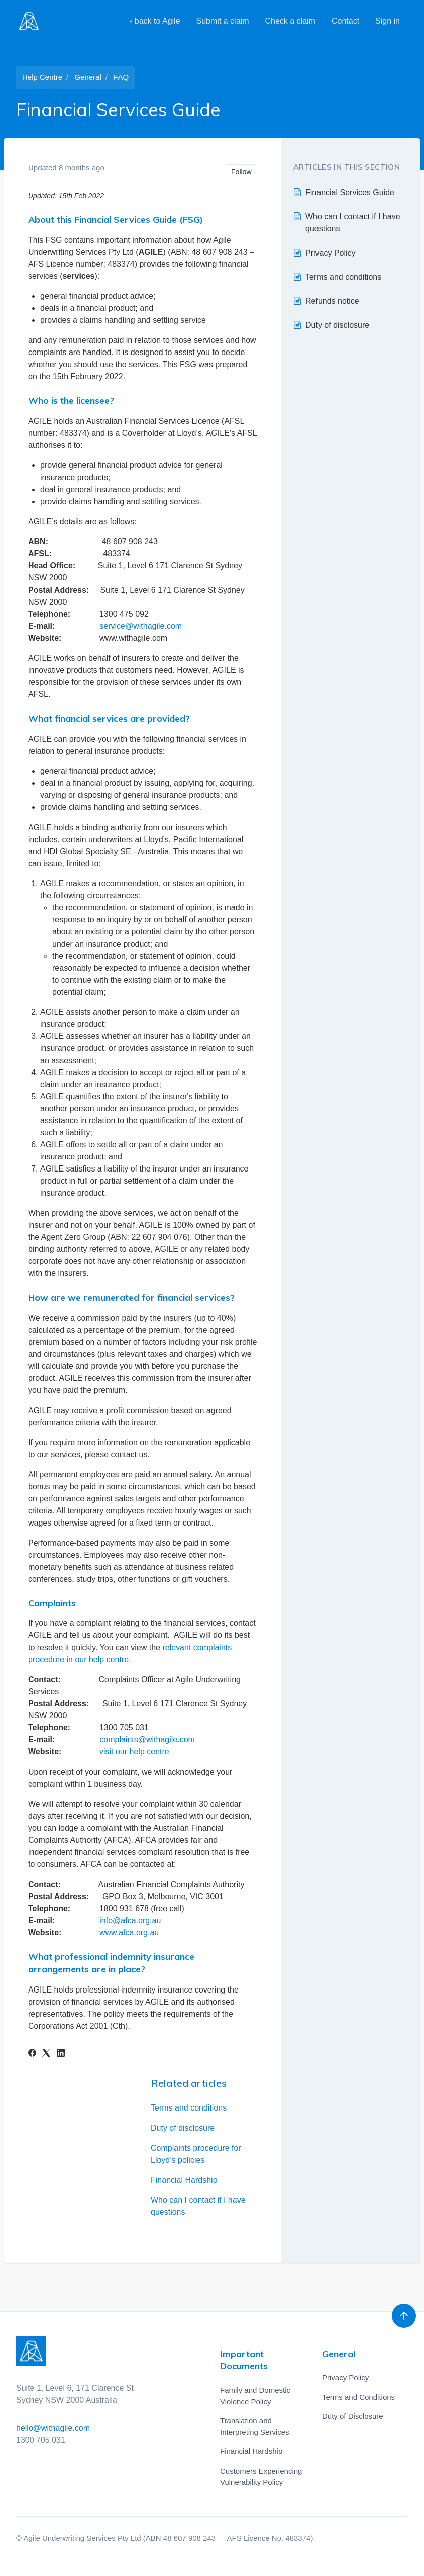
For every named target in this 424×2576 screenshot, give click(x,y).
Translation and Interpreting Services (254, 2426)
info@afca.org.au (130, 1920)
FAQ (121, 77)
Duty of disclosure (183, 2128)
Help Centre (42, 77)
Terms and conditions (189, 2107)
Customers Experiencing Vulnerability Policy (261, 2477)
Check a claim (290, 21)
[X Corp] (46, 2054)
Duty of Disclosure (352, 2416)
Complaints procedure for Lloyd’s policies (196, 2154)
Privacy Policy (330, 253)
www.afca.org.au (129, 1932)
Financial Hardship (184, 2180)
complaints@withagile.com (147, 1739)
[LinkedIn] (61, 2054)
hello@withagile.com (53, 2428)
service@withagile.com (140, 626)
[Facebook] (32, 2054)
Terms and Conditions (358, 2397)
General (87, 77)
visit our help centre (134, 1751)
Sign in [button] (387, 21)
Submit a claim (222, 21)
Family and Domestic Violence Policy (255, 2396)
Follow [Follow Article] (241, 172)
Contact (345, 21)
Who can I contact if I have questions (198, 2206)
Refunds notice (332, 301)
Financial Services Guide (349, 192)
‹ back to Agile (155, 21)
